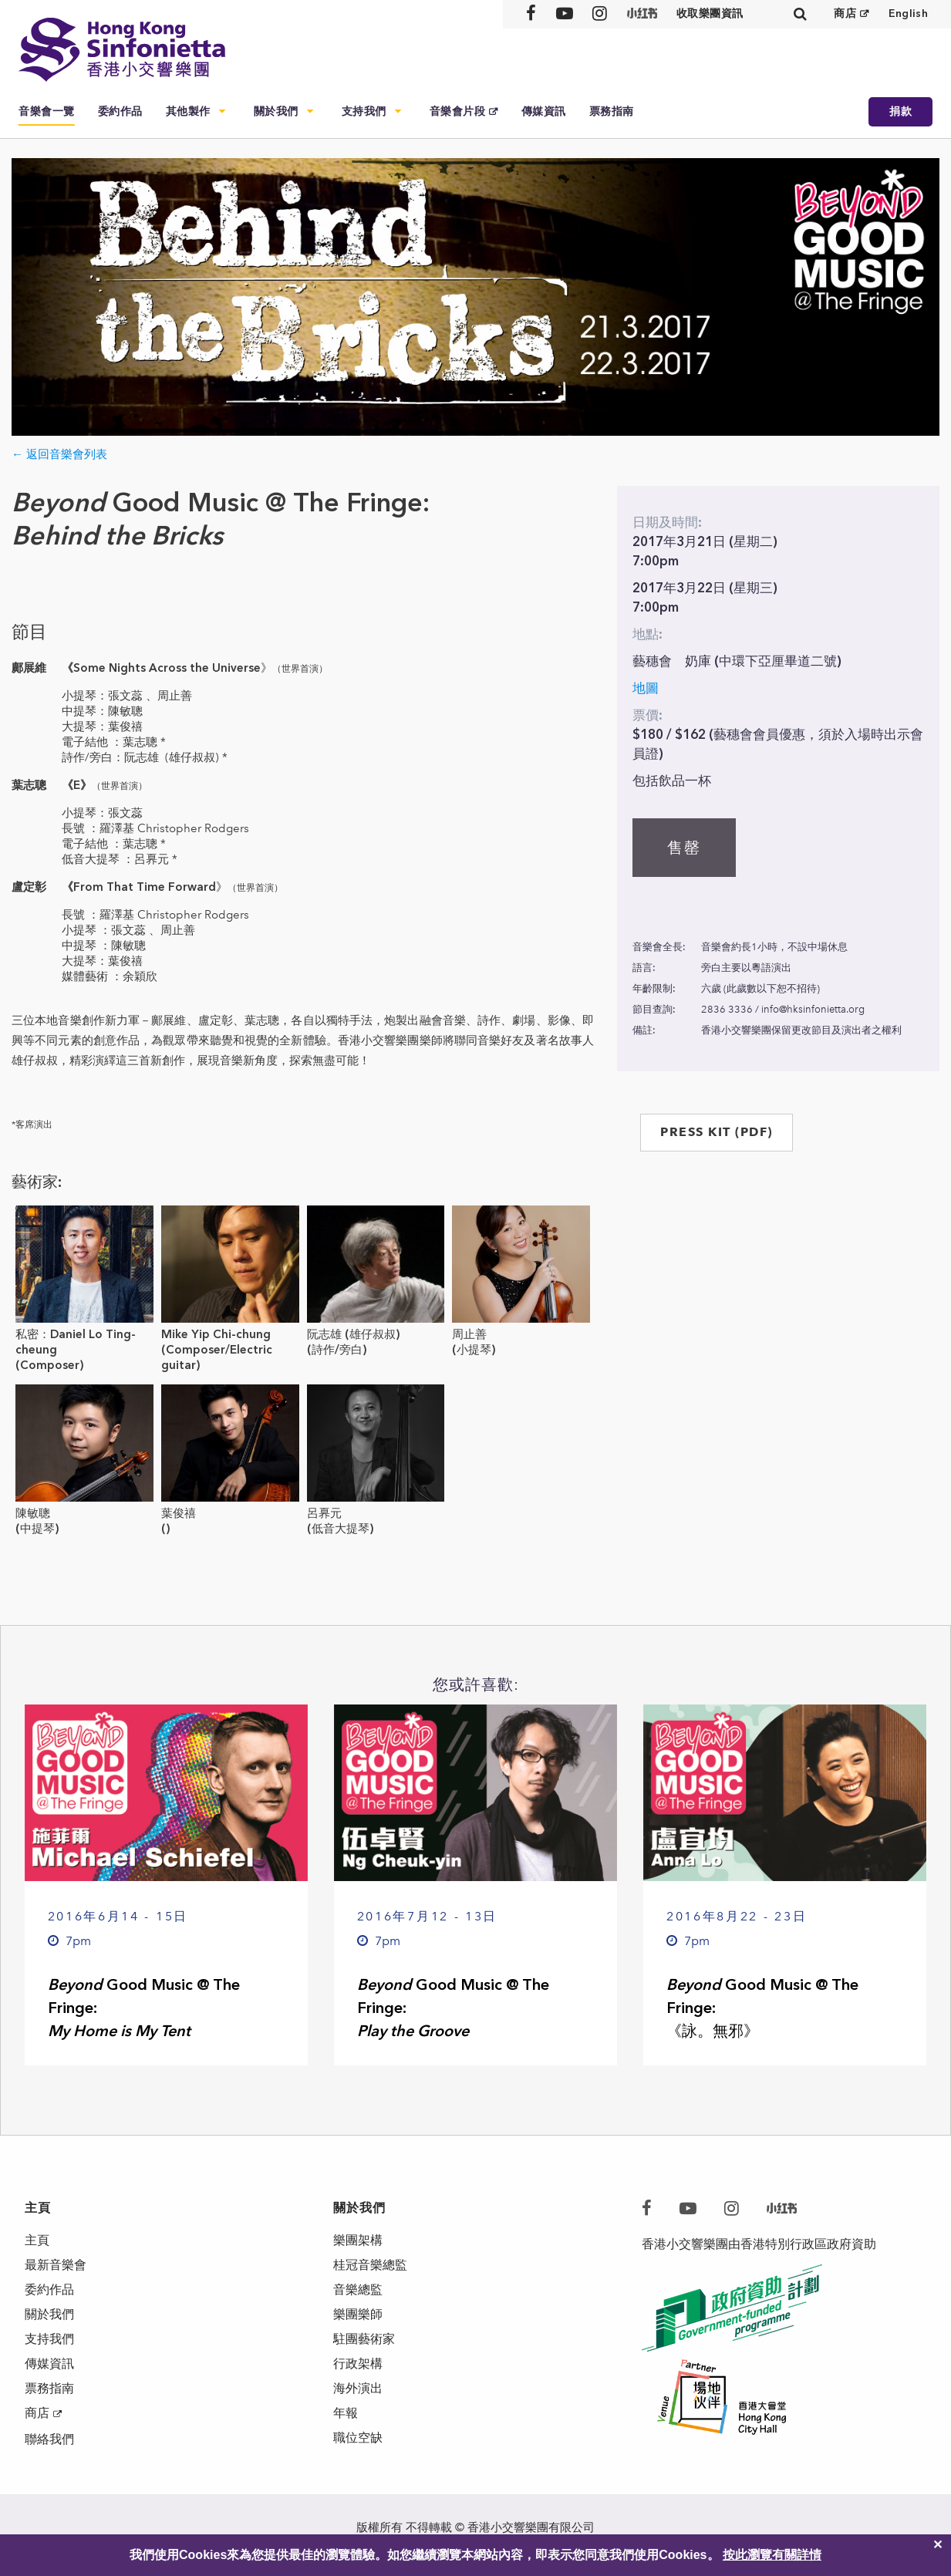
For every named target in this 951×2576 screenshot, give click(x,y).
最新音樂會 (55, 2264)
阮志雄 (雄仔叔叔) (353, 1334)
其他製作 (188, 111)
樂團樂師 (358, 2314)
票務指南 (611, 111)
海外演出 (358, 2388)
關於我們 (276, 111)
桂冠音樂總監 (370, 2264)
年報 (345, 2413)
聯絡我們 (49, 2439)
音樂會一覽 (47, 111)
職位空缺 (358, 2437)
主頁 (37, 2240)
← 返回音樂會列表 (59, 454)
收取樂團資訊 (710, 13)
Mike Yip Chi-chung (216, 1334)
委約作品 (120, 111)
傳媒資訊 (543, 111)
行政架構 (358, 2363)
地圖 (645, 688)
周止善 (469, 1334)
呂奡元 (324, 1513)
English (908, 13)
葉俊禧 (178, 1513)
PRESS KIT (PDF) (716, 1131)
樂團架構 (358, 2240)
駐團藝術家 (364, 2339)
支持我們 (364, 111)
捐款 (900, 111)
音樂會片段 (458, 111)
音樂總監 (358, 2289)
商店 (845, 13)
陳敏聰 (32, 1513)
